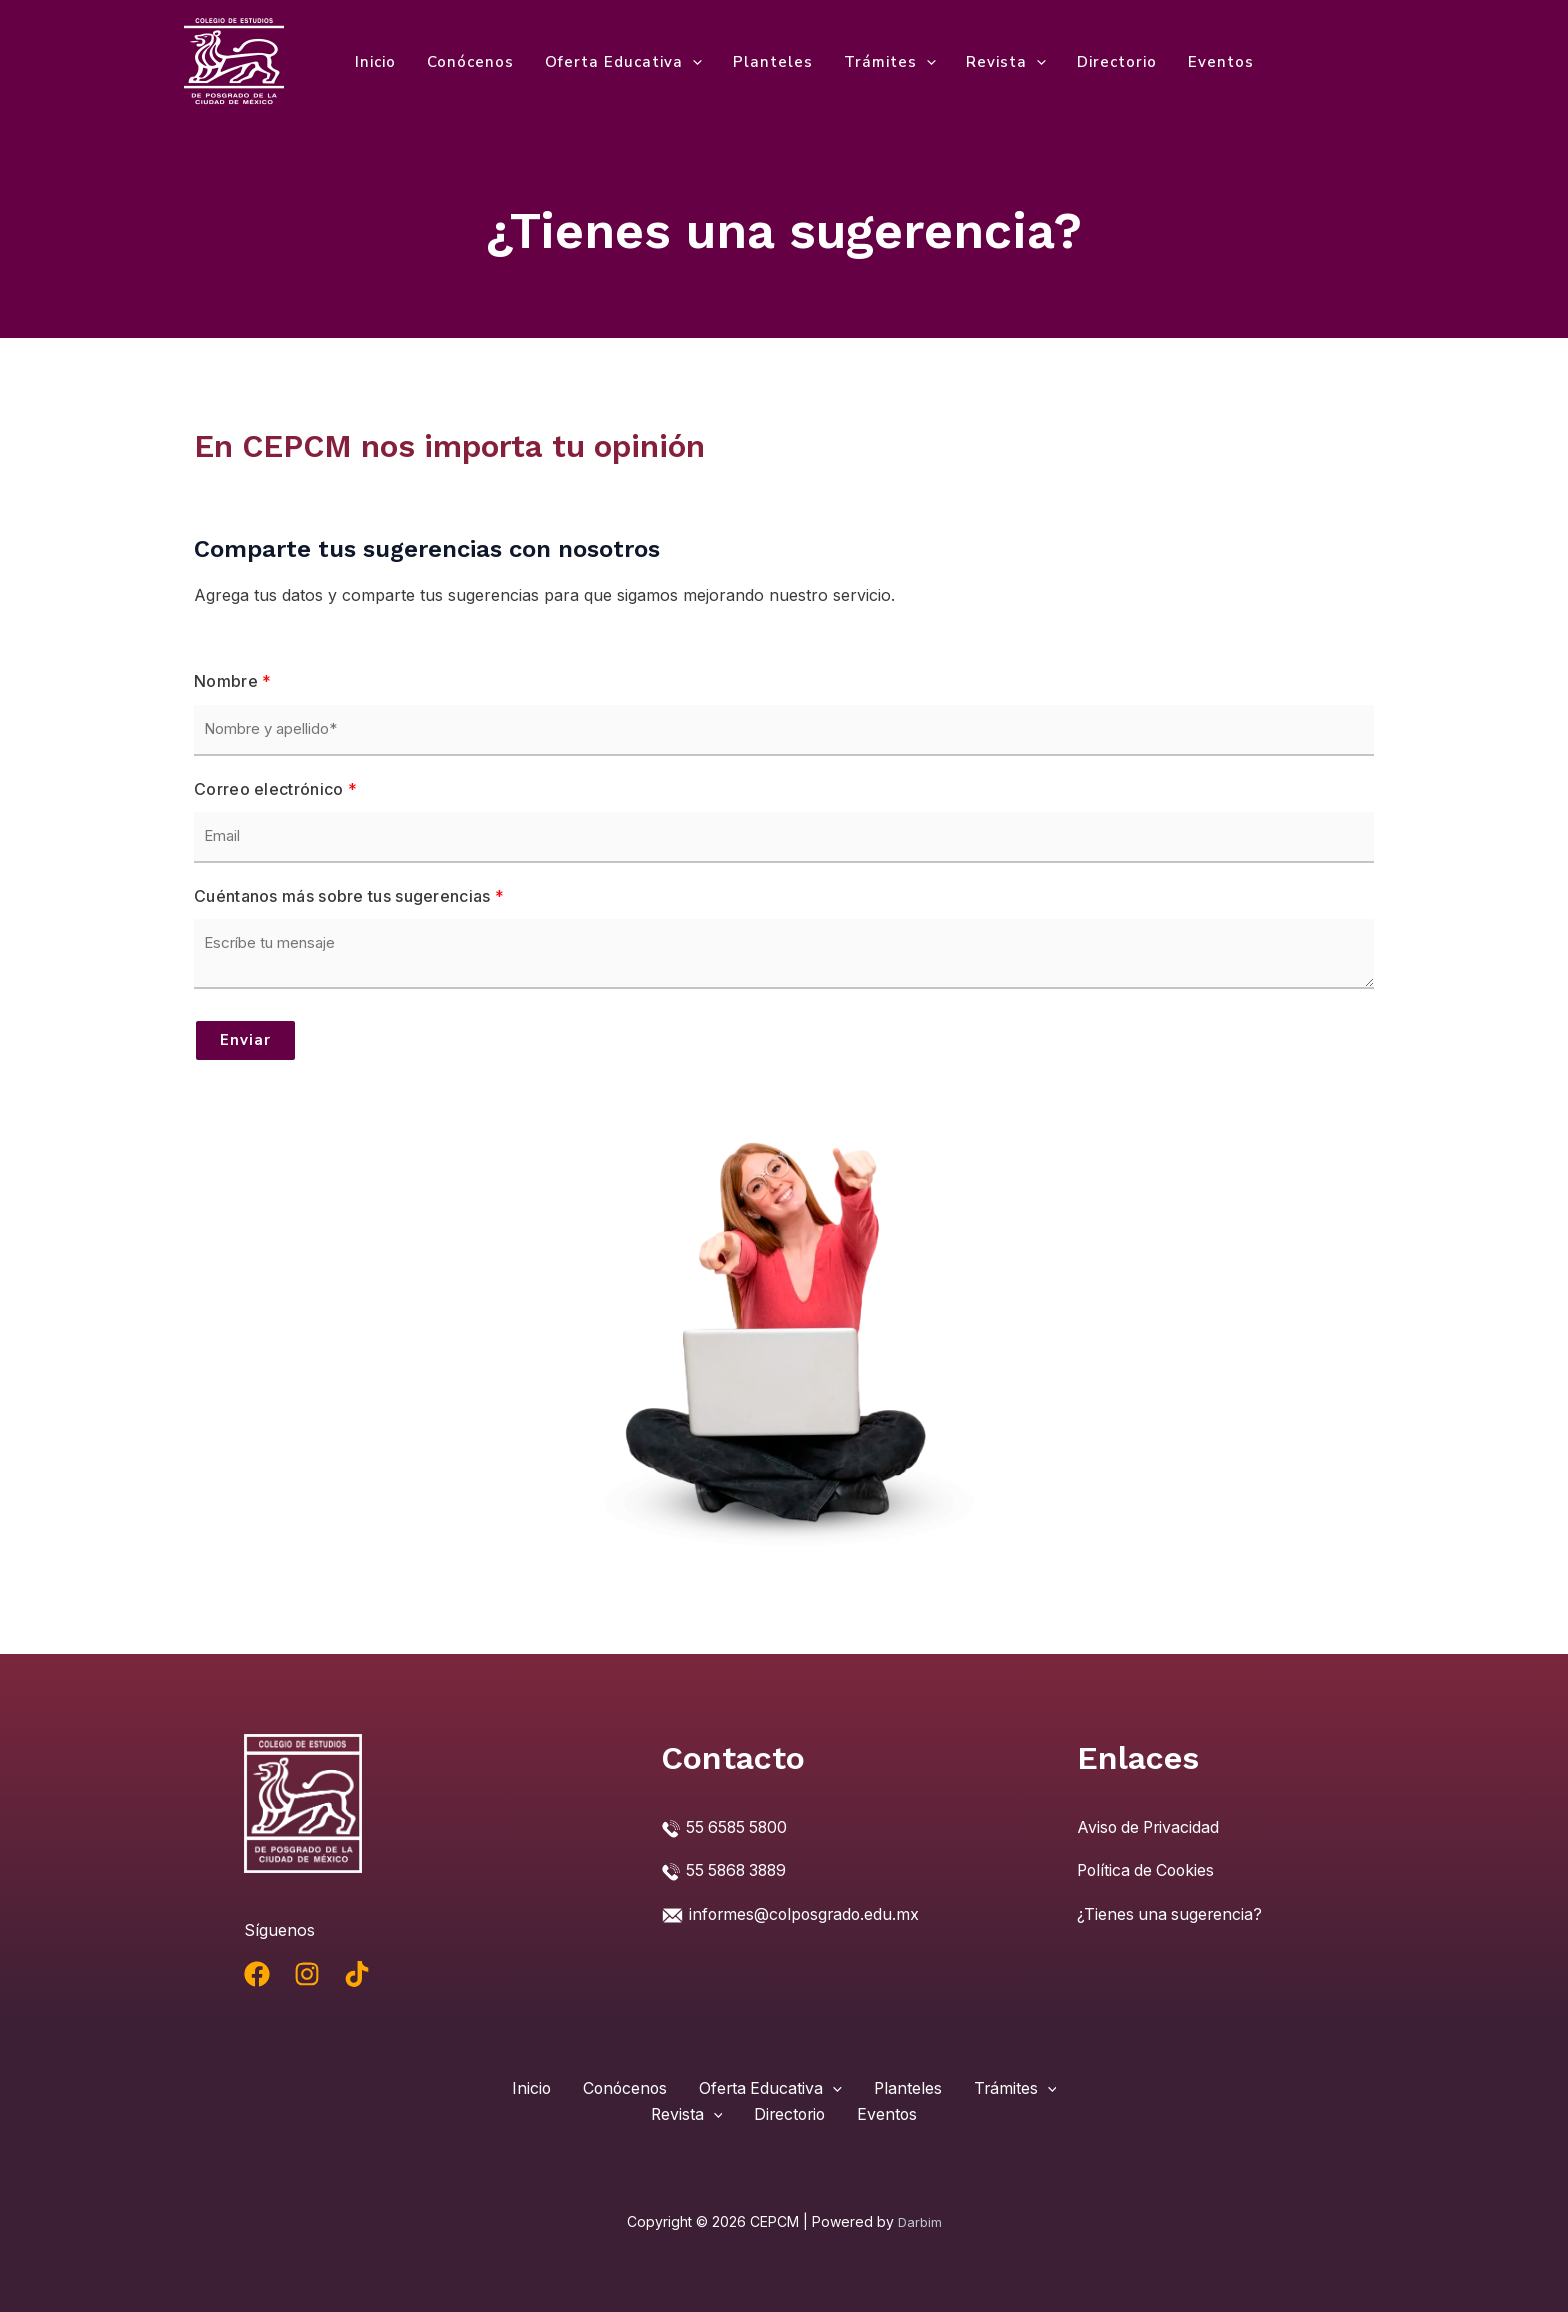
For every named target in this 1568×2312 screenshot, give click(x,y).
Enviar (245, 1040)
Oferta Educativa (621, 62)
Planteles (770, 62)
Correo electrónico (275, 789)
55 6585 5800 (738, 1827)
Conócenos (469, 62)
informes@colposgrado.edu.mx (807, 1912)
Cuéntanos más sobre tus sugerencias (349, 896)
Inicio (375, 62)
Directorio (1112, 62)
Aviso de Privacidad (1150, 1827)
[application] (690, 62)
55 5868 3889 (739, 1870)
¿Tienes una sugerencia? (1171, 1912)
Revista (1002, 62)
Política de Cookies (1148, 1870)
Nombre (232, 681)
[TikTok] (357, 1974)
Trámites (886, 62)
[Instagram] (307, 1974)
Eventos (1215, 62)
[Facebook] (257, 1974)
